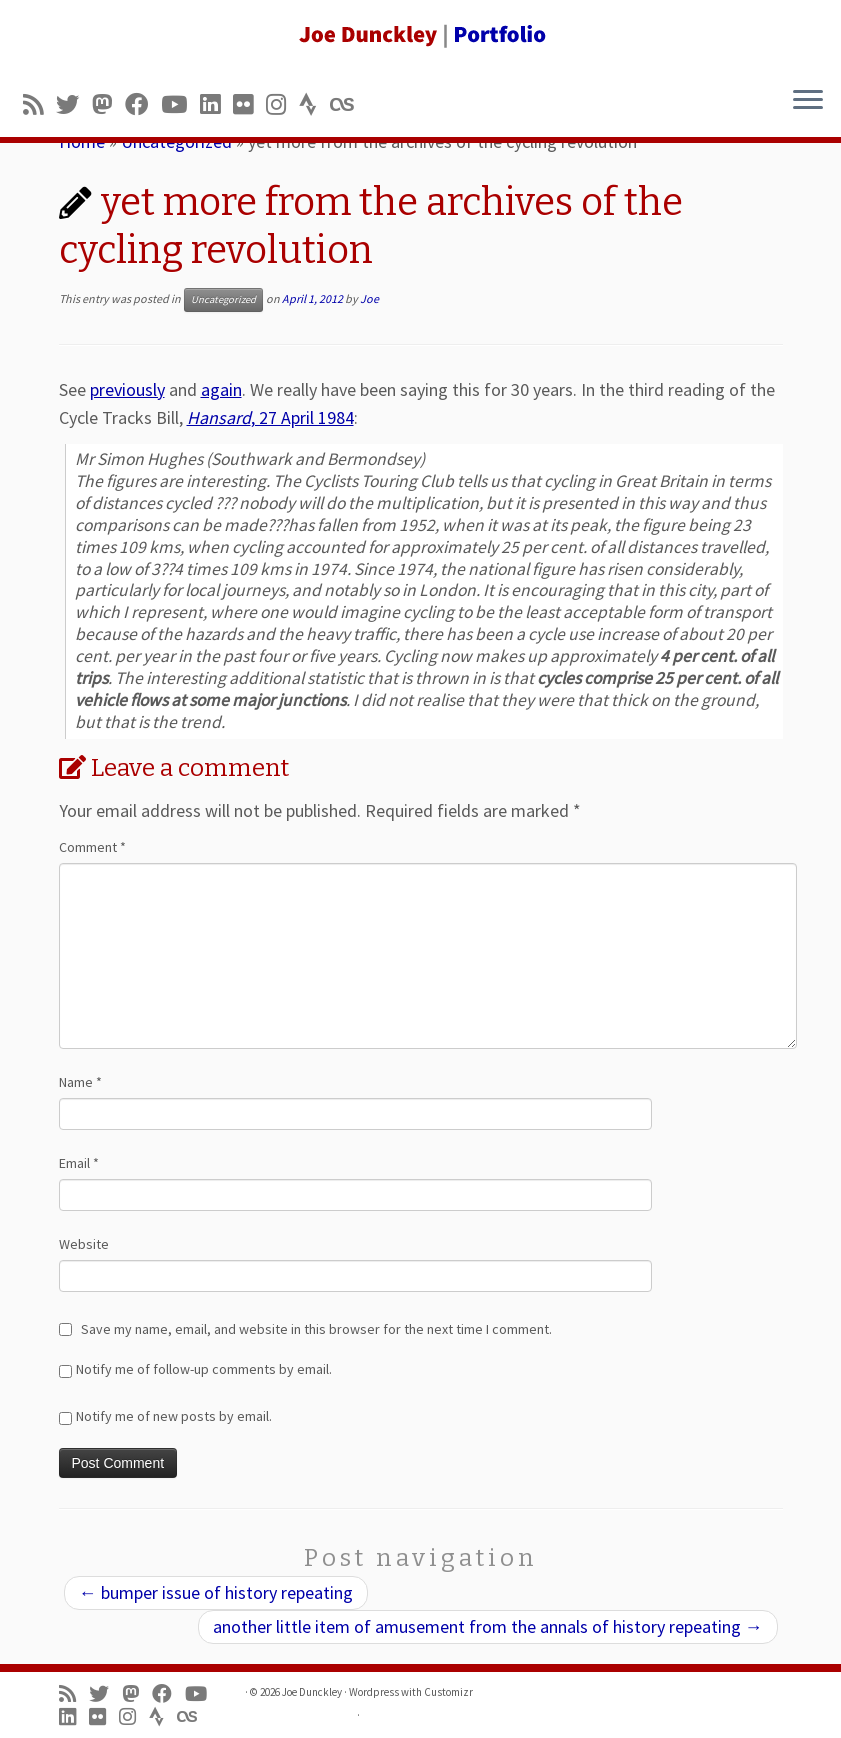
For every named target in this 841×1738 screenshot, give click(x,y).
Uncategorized (223, 299)
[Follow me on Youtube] (180, 104)
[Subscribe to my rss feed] (39, 104)
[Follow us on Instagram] (282, 104)
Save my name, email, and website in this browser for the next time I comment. (316, 1329)
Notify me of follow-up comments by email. (204, 1369)
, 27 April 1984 (270, 417)
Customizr (448, 1692)
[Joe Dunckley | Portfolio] (420, 35)
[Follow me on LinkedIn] (216, 104)
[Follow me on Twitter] (74, 104)
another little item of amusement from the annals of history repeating (488, 1626)
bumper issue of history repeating (216, 1592)
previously (127, 389)
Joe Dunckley (312, 1692)
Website (84, 1244)
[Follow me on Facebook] (143, 104)
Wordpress (374, 1692)
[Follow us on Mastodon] (108, 104)
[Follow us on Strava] (314, 104)
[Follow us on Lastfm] (348, 104)
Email (79, 1163)
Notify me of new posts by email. (174, 1416)
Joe (369, 298)
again (221, 389)
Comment (92, 847)
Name (80, 1082)
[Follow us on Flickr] (249, 104)
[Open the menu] (808, 101)
